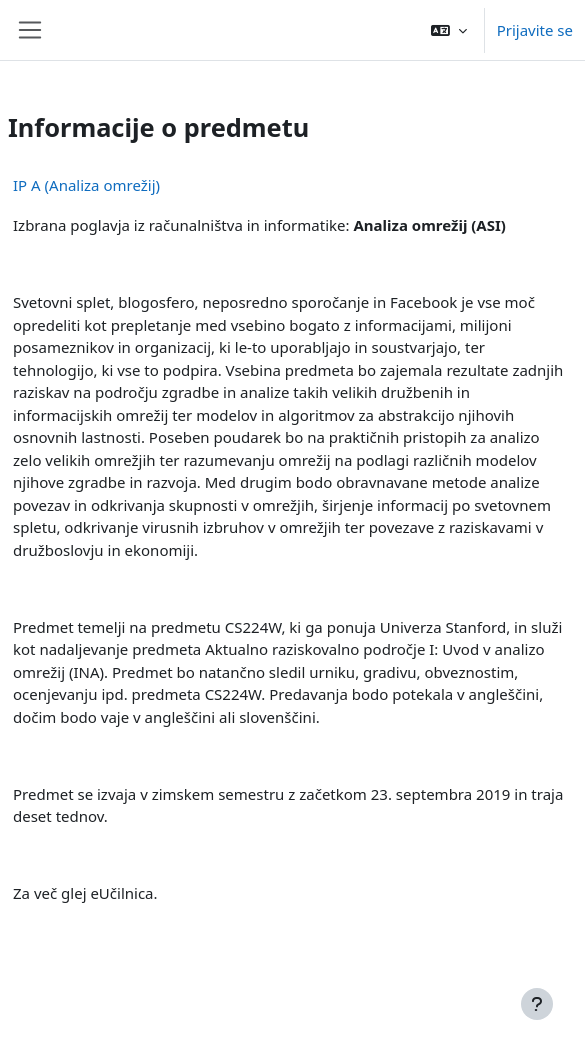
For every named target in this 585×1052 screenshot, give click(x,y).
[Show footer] (537, 1004)
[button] (449, 30)
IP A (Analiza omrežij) (86, 185)
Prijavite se (535, 30)
